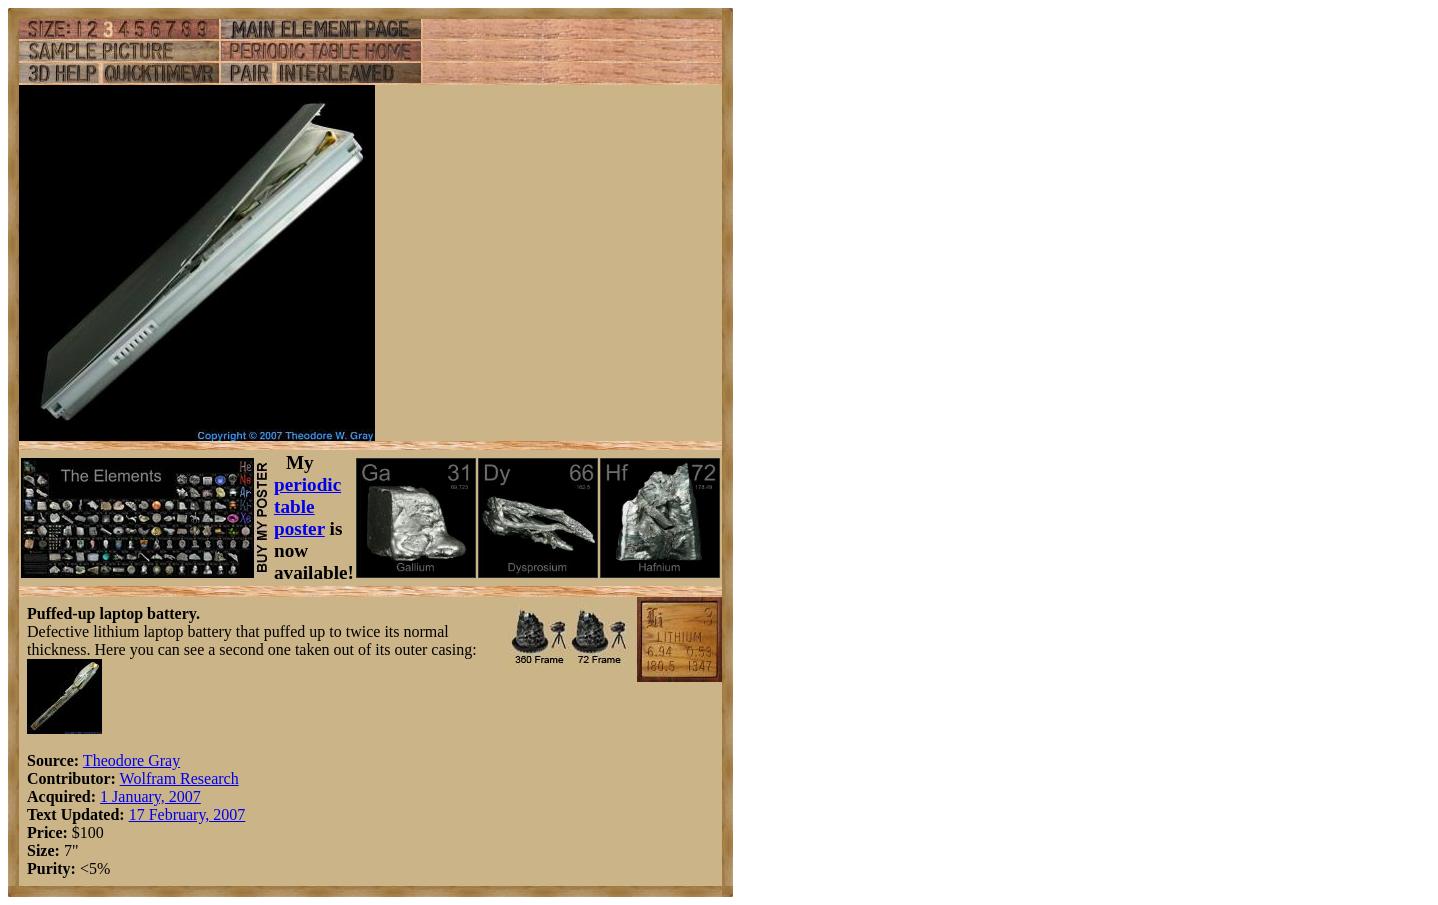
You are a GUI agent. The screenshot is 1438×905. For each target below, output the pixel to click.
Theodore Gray (131, 760)
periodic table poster (307, 506)
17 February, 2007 (187, 814)
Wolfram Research (179, 778)
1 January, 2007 (150, 796)
